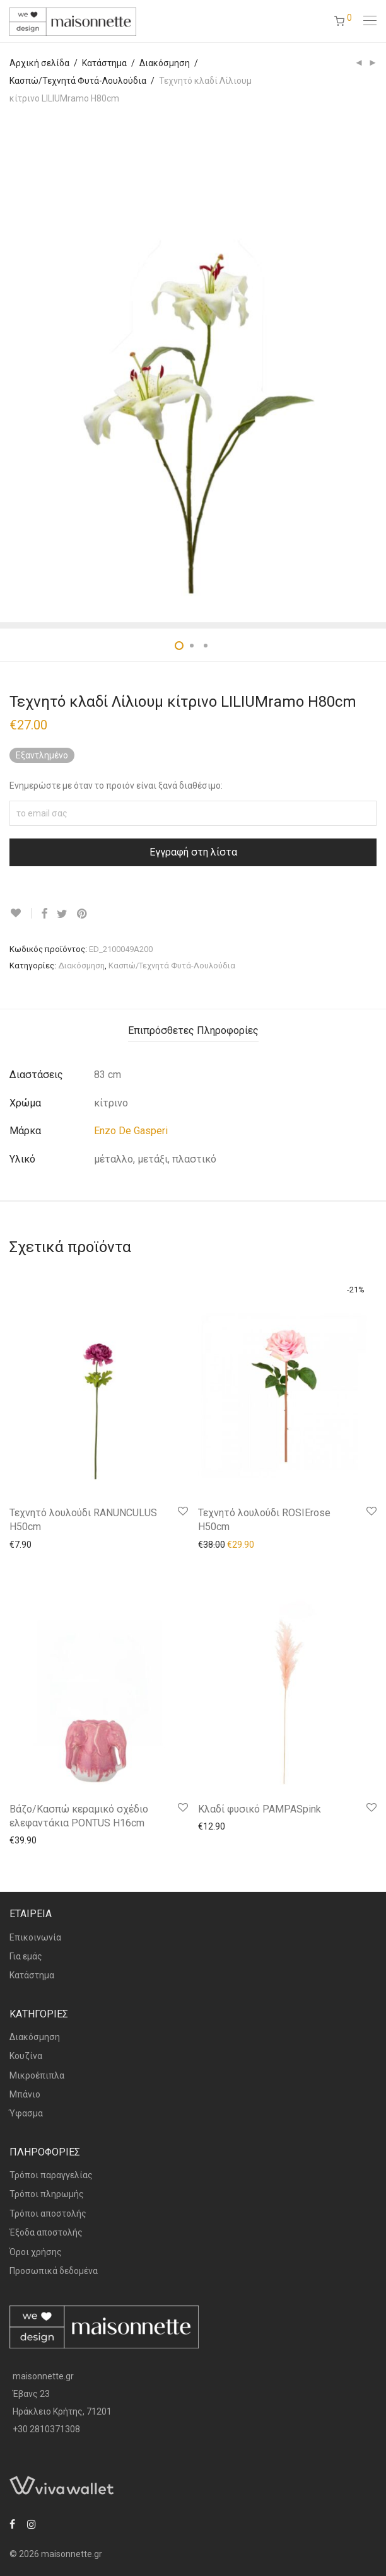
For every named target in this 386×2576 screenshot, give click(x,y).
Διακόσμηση (164, 63)
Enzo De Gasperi (131, 1131)
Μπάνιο (24, 2094)
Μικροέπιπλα (36, 2075)
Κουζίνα (25, 2056)
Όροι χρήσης (35, 2252)
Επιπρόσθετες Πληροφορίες (193, 1030)
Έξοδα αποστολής (46, 2232)
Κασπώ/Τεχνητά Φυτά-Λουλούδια (77, 81)
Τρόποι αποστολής (47, 2213)
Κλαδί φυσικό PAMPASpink (259, 1809)
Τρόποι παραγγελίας (51, 2175)
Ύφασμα (26, 2113)
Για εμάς (25, 1956)
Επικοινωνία (35, 1937)
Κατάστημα (104, 63)
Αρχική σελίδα (39, 63)
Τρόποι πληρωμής (46, 2194)
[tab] (193, 1031)
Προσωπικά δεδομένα (53, 2271)
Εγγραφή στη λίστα (193, 852)
